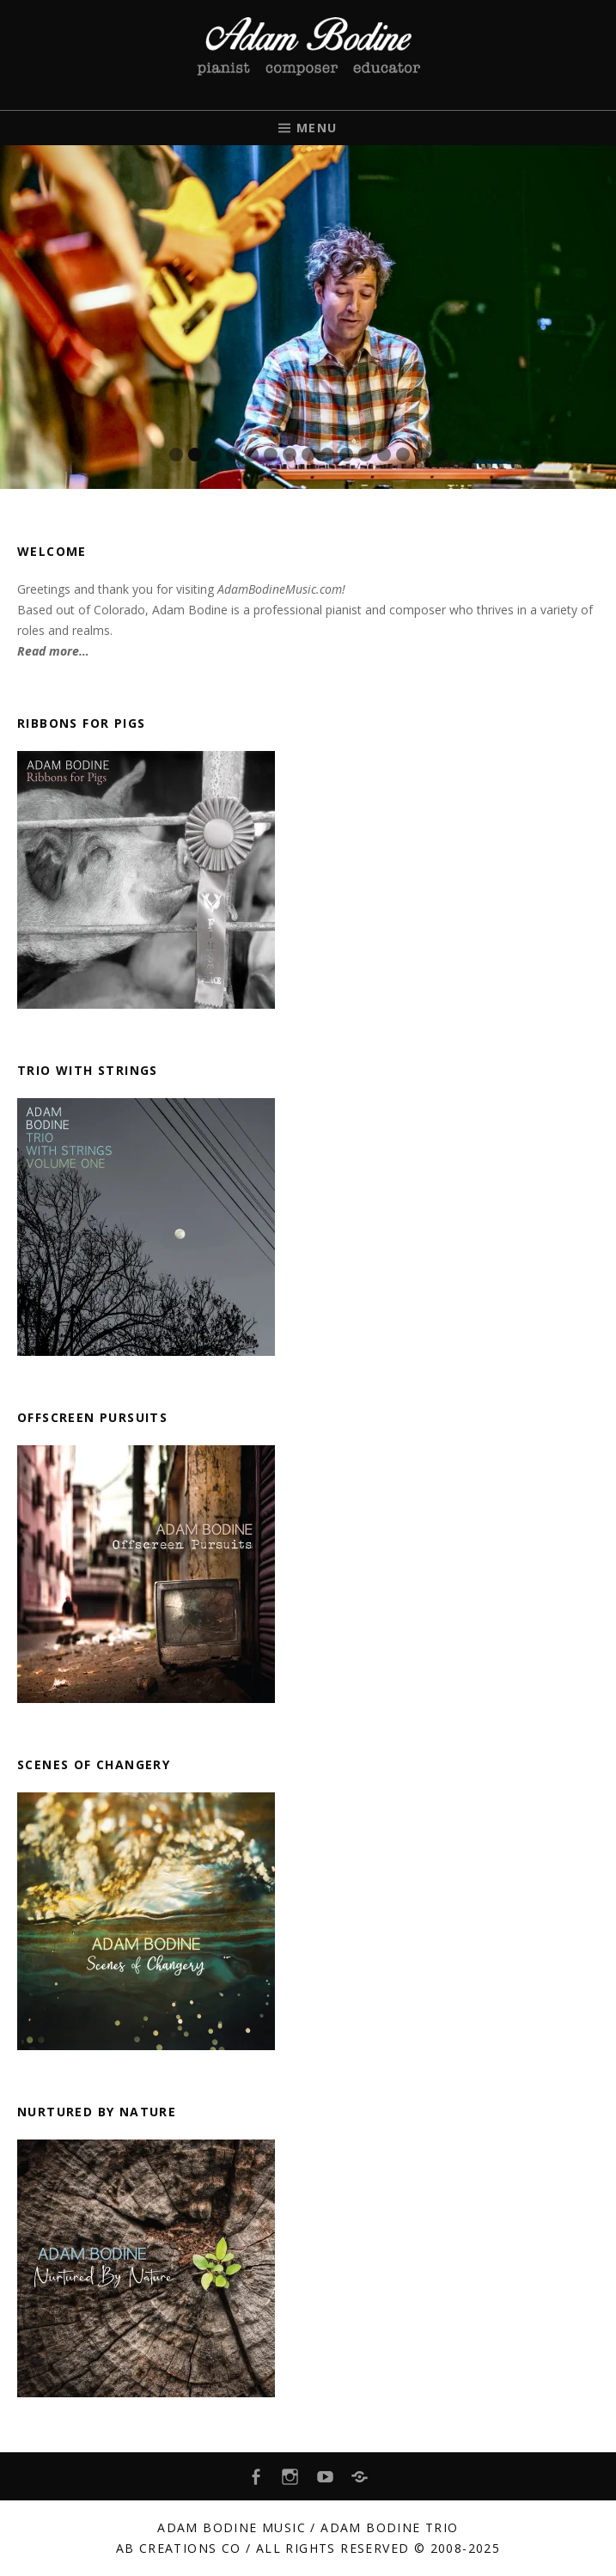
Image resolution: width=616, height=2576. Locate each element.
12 (384, 454)
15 (441, 454)
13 (403, 454)
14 (422, 454)
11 (365, 454)
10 (346, 454)
